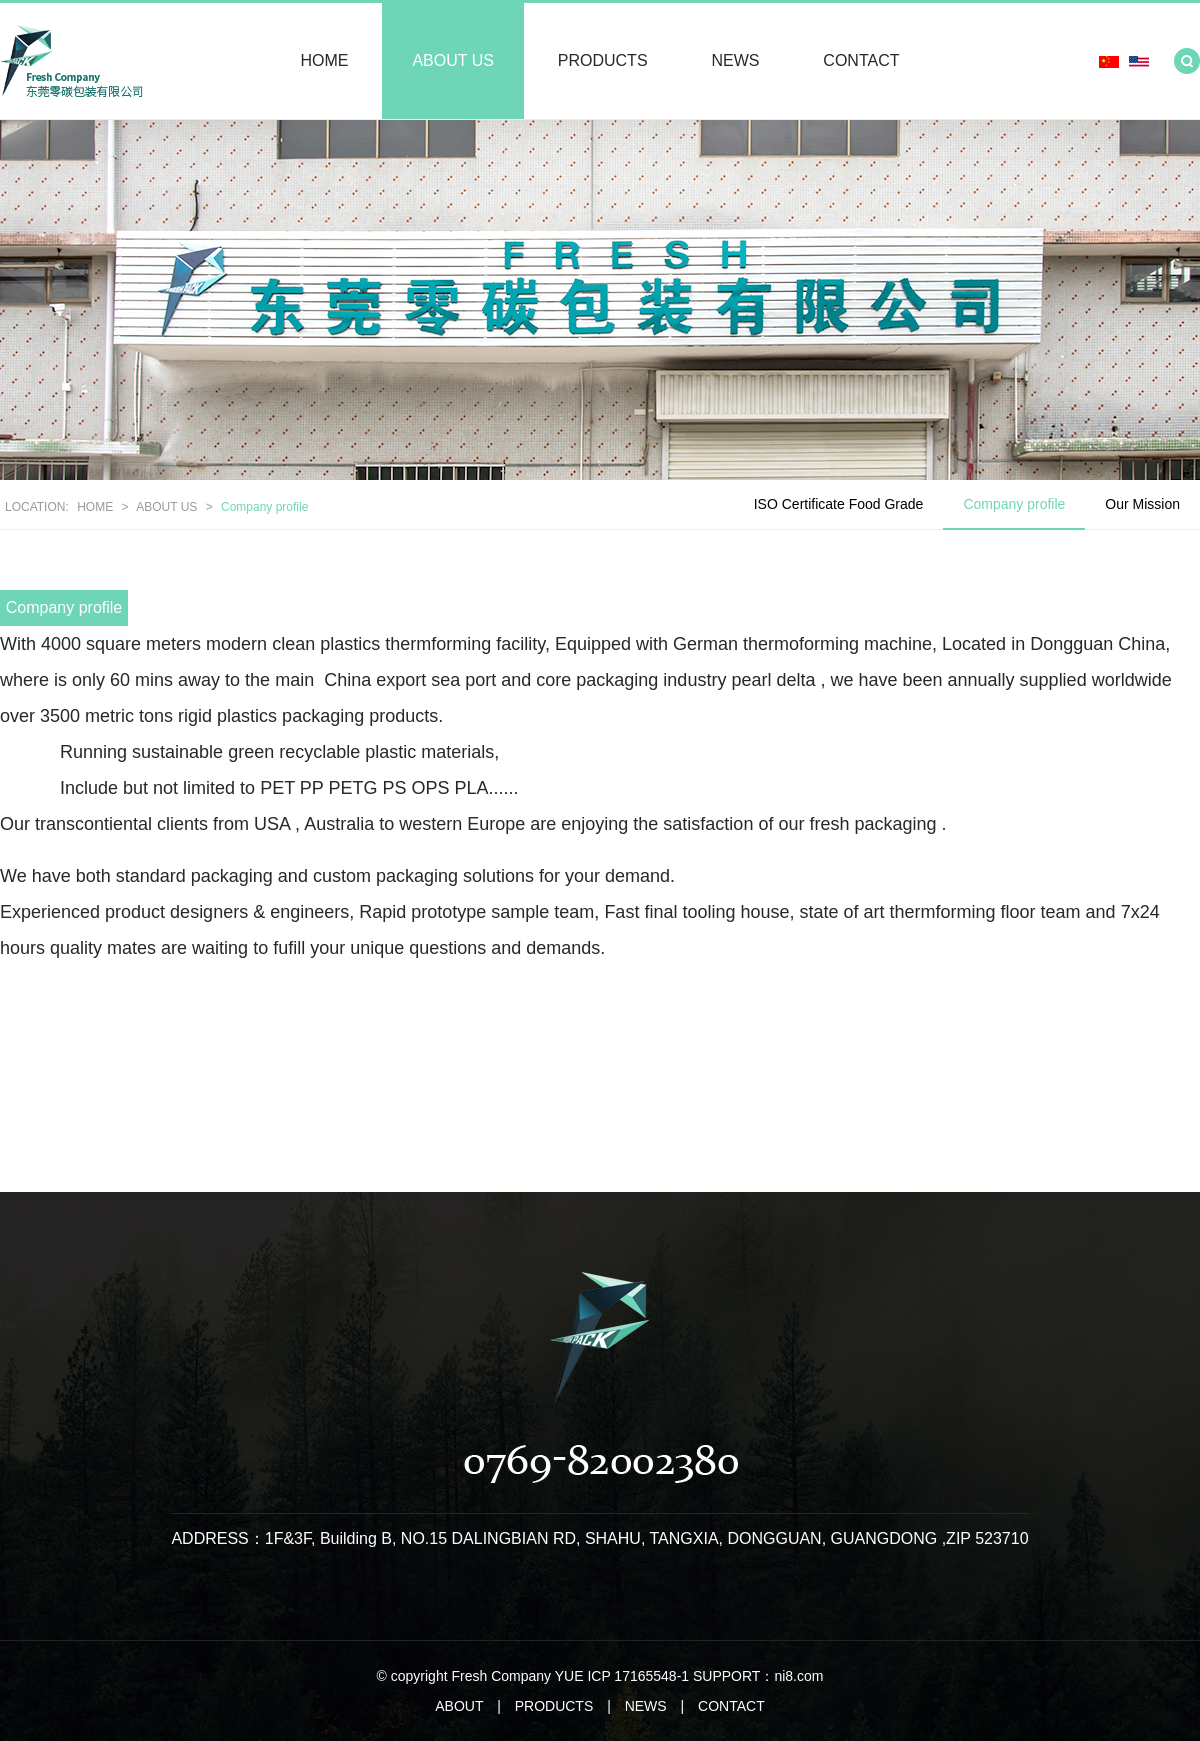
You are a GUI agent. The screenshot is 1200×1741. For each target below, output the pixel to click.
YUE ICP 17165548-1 (622, 1676)
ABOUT (459, 1706)
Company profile (264, 507)
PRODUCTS (603, 60)
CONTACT (861, 60)
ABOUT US (453, 60)
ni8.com (798, 1676)
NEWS (735, 60)
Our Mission (1142, 504)
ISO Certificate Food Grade (839, 504)
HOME (325, 60)
